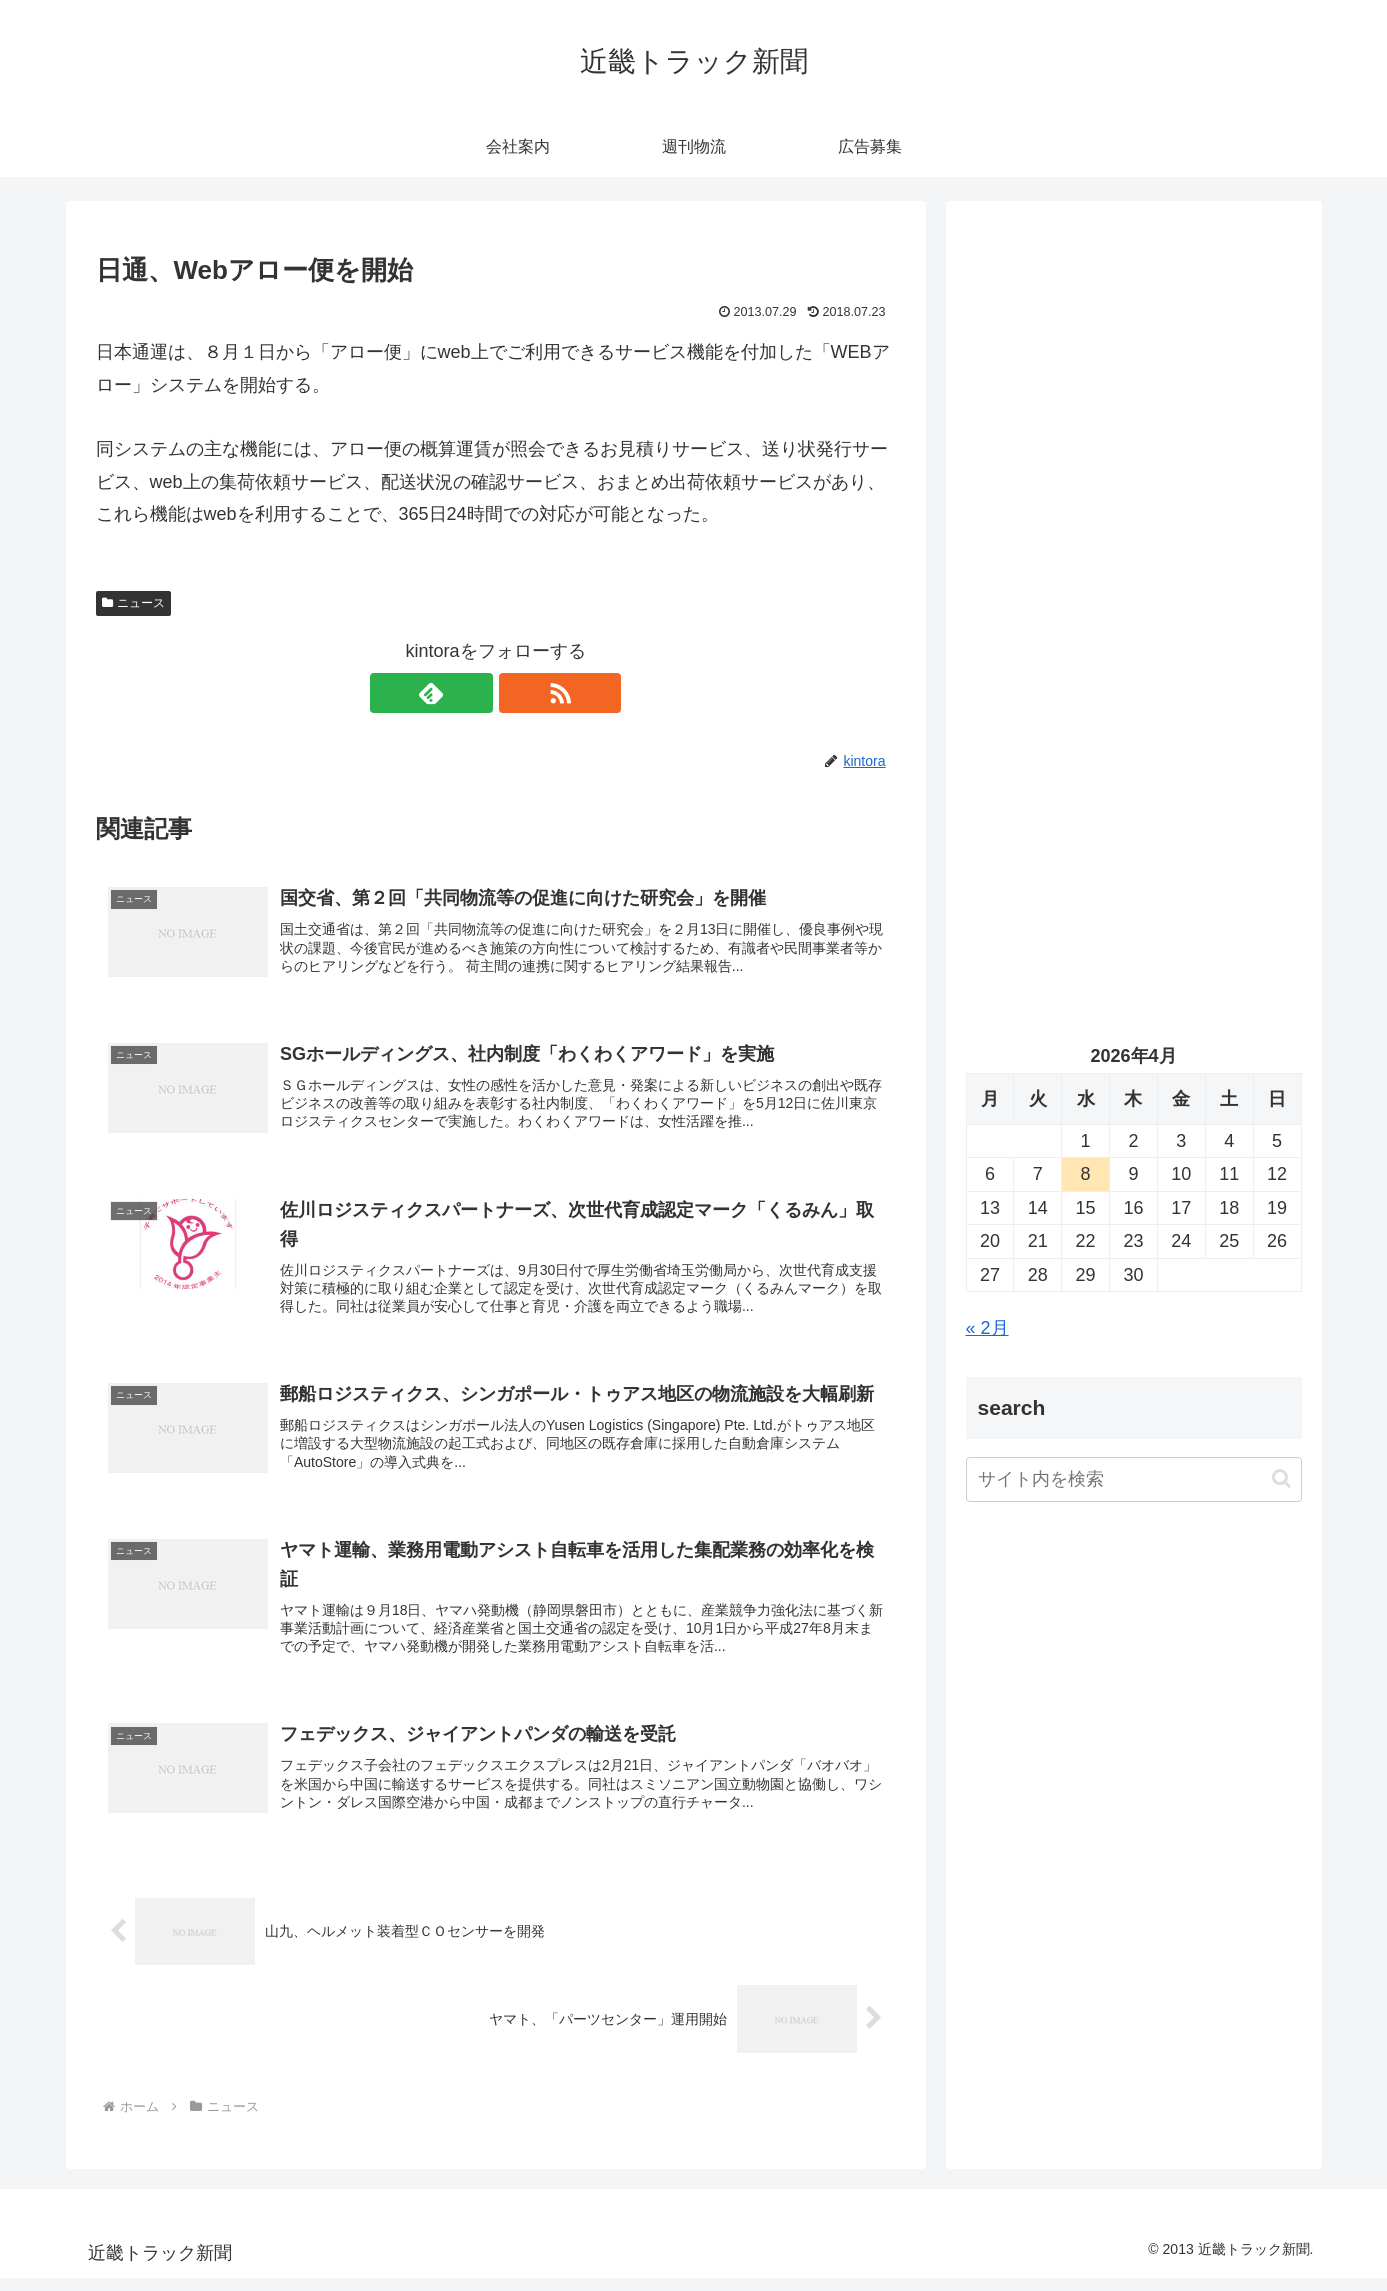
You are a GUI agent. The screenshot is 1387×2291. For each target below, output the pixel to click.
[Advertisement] (1134, 426)
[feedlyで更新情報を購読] (473, 693)
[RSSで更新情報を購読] (519, 693)
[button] (1281, 1478)
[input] (1134, 1479)
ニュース (134, 603)
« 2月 (987, 1328)
